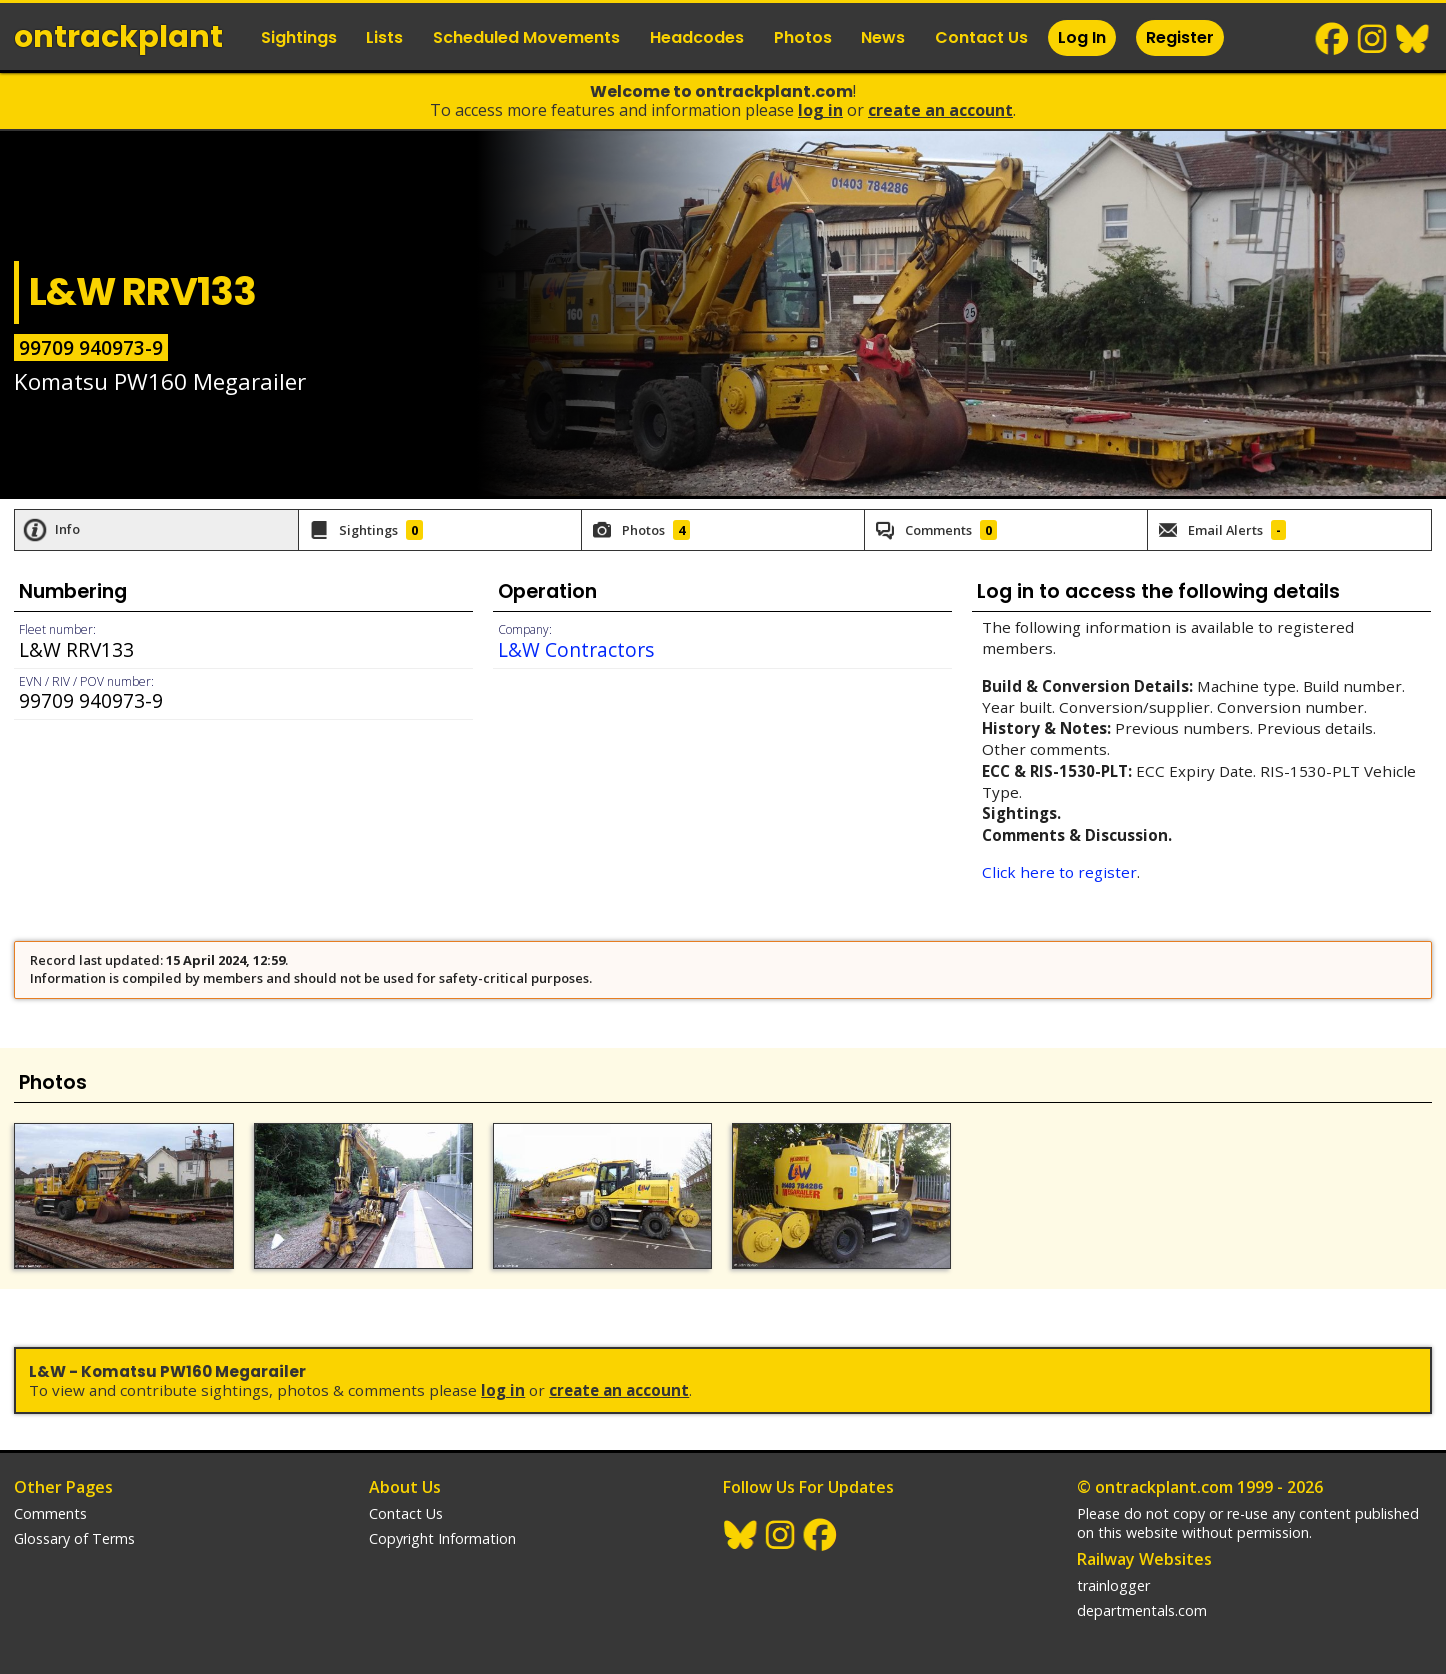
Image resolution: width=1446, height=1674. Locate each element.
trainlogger (1113, 1585)
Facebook (1333, 39)
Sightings (299, 37)
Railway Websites (1144, 1559)
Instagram (1373, 39)
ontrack (118, 37)
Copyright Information (442, 1538)
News (883, 37)
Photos (803, 37)
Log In (1082, 37)
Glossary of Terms (74, 1538)
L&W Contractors (576, 649)
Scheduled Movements (526, 37)
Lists (384, 37)
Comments (50, 1513)
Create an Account (940, 110)
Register (1180, 37)
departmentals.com (1142, 1610)
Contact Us (981, 37)
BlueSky (1413, 39)
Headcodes (697, 37)
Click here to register (1059, 872)
